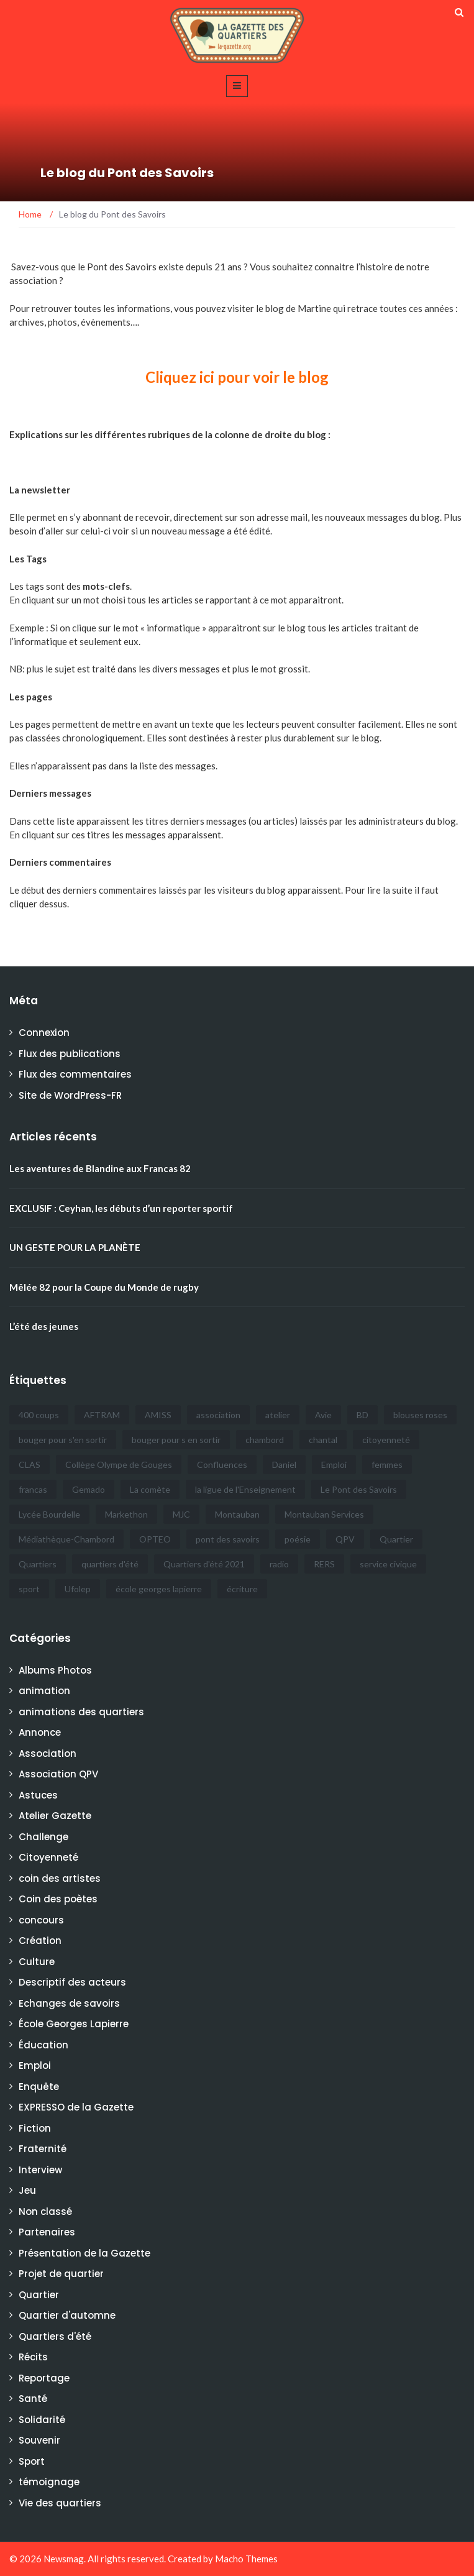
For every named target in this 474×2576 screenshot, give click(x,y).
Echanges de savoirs (69, 2003)
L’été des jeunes (43, 1326)
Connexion (44, 1032)
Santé (33, 2398)
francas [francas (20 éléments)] (33, 1489)
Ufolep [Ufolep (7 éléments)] (78, 1589)
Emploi (35, 2065)
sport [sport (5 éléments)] (29, 1589)
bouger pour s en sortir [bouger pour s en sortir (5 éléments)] (176, 1439)
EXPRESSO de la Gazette (76, 2107)
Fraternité (42, 2148)
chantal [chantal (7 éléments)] (323, 1439)
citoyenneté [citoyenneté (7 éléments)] (386, 1439)
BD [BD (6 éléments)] (362, 1414)
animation (44, 1690)
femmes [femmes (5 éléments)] (387, 1464)
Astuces (38, 1795)
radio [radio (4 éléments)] (279, 1564)
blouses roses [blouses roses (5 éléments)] (420, 1414)
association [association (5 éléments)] (218, 1414)
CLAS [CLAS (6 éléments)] (29, 1464)
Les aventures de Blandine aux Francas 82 (100, 1168)
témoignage (49, 2481)
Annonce (40, 1732)
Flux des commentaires (75, 1074)
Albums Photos (55, 1670)
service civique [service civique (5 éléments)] (388, 1564)
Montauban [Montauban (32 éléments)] (237, 1514)
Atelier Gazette (55, 1815)
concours (41, 1920)
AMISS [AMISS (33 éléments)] (158, 1414)
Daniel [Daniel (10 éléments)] (284, 1464)
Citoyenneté (48, 1857)
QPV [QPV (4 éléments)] (345, 1539)
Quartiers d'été (55, 2336)
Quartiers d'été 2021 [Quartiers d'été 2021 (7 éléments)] (204, 1564)
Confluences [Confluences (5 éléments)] (222, 1464)
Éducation (43, 2044)
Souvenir (39, 2440)
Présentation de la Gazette (84, 2253)
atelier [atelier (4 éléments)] (277, 1414)
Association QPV (58, 1774)
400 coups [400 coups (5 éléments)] (39, 1414)
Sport (32, 2461)
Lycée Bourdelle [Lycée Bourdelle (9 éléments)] (49, 1514)
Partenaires (47, 2232)
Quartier (39, 2294)
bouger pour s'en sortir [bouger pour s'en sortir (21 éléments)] (63, 1439)
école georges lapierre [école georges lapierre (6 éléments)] (159, 1589)
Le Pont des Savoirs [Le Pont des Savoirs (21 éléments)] (359, 1489)
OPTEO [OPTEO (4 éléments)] (155, 1539)
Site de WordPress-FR (70, 1095)
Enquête (39, 2086)
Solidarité (42, 2419)
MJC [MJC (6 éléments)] (181, 1514)
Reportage (44, 2378)
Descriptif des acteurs (72, 1982)
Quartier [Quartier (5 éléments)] (396, 1539)
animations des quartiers (81, 1711)
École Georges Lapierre (74, 2023)
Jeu (27, 2190)
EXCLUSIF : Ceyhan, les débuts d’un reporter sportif (121, 1208)
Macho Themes (246, 2558)
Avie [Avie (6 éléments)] (323, 1414)
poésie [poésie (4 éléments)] (298, 1539)
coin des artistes (60, 1878)
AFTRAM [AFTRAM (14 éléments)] (102, 1414)
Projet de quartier (61, 2273)
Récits (33, 2356)
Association (47, 1753)
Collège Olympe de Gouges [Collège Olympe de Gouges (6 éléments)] (118, 1464)
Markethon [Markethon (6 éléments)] (126, 1514)
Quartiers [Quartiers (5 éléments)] (38, 1564)
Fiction (35, 2128)
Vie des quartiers (60, 2503)
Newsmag (63, 2558)
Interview (40, 2169)
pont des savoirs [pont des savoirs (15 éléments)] (228, 1539)
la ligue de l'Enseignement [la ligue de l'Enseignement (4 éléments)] (245, 1489)
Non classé (45, 2211)
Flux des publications (70, 1053)
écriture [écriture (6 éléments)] (242, 1589)
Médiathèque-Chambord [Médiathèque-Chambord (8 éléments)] (66, 1539)
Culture (37, 1961)
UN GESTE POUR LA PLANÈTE (74, 1247)
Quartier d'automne (67, 2315)
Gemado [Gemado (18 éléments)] (88, 1489)
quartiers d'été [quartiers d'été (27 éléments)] (110, 1564)
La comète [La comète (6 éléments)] (150, 1489)
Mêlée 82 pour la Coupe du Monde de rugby (104, 1287)
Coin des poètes (58, 1898)
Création (40, 1940)
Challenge (43, 1836)
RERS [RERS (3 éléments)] (324, 1564)
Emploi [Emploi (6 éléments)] (334, 1464)
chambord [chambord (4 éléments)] (264, 1439)
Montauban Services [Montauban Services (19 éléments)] (324, 1514)
